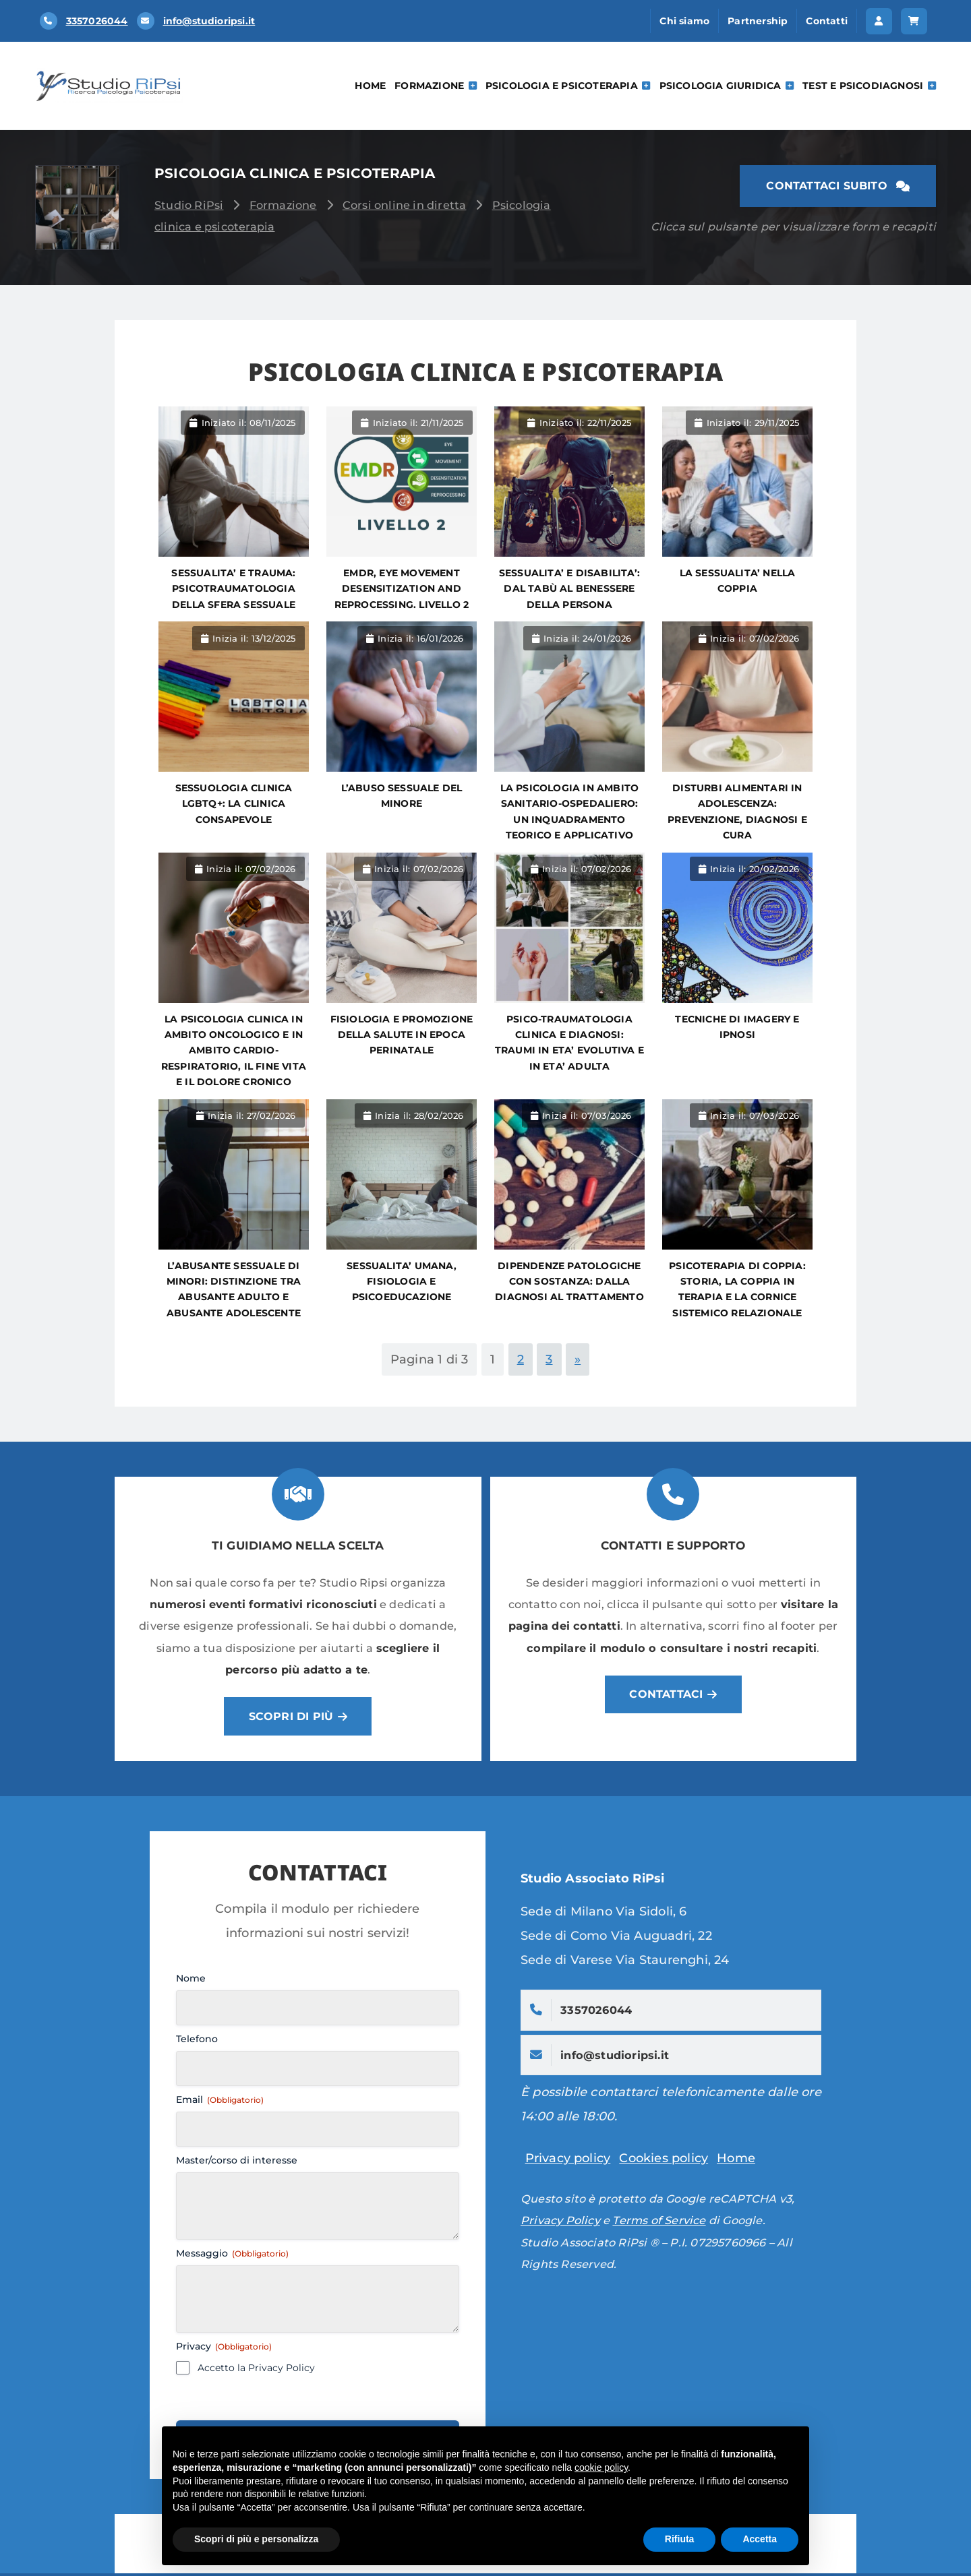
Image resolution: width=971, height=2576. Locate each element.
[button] (879, 21)
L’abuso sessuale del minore (402, 795)
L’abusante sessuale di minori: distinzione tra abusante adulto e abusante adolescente (234, 1289)
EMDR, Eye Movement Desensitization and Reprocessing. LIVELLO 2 (401, 589)
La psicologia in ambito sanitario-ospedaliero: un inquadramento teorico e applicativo (569, 811)
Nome (191, 1981)
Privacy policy (568, 2160)
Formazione (435, 85)
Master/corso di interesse (236, 2163)
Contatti (827, 21)
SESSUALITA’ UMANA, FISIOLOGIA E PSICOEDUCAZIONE (402, 1282)
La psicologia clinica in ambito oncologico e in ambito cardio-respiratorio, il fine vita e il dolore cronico (233, 1050)
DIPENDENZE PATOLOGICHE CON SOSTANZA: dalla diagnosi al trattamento (569, 1282)
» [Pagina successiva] (578, 1359)
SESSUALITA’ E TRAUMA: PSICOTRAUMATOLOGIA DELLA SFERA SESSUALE (233, 589)
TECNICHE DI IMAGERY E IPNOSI (737, 1027)
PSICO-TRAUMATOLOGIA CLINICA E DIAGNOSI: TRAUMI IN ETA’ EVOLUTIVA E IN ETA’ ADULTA (569, 1042)
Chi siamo (684, 21)
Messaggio (232, 2256)
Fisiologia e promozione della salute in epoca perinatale (401, 1035)
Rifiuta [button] (680, 2539)
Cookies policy (663, 2160)
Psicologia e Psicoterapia (568, 85)
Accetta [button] (759, 2539)
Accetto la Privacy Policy (256, 2370)
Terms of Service (658, 2223)
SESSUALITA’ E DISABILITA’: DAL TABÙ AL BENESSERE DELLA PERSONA (569, 589)
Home (370, 86)
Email (220, 2102)
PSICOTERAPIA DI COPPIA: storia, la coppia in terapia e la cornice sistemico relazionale (737, 1289)
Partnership (758, 21)
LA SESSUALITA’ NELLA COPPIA (738, 580)
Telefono (197, 2041)
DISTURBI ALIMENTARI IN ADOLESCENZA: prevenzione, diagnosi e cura (737, 811)
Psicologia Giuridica (726, 85)
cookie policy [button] (601, 2467)
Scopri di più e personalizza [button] (256, 2539)
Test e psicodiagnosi (869, 85)
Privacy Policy (560, 2223)
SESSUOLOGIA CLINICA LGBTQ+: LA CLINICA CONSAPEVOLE (234, 804)
